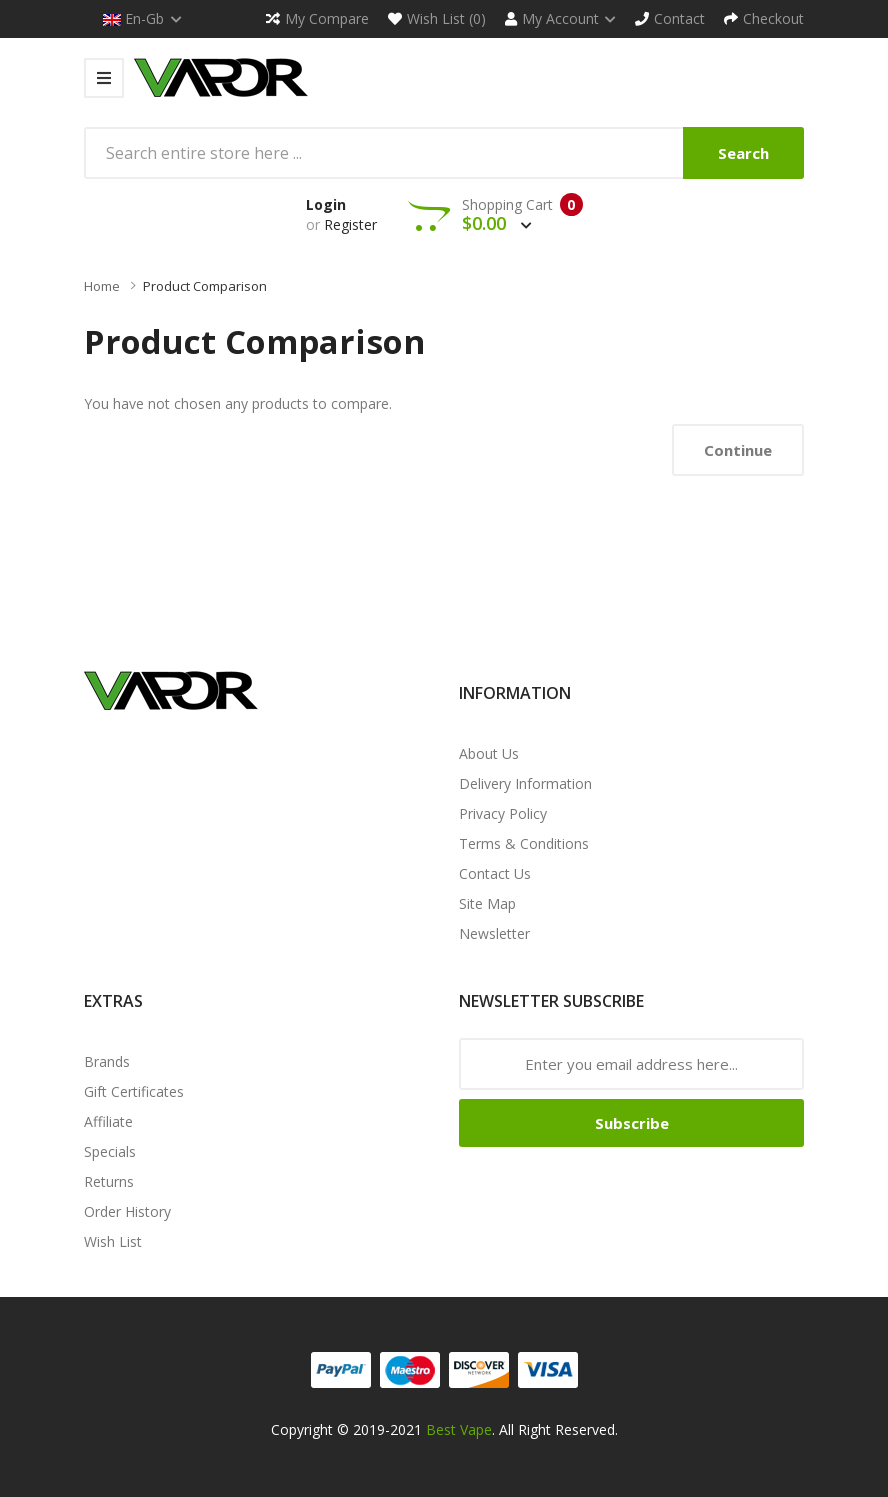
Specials (110, 1151)
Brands (107, 1061)
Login (326, 204)
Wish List (113, 1241)
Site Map (487, 903)
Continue (738, 450)
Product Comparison (205, 286)
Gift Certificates (134, 1091)
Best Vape (459, 1429)
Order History (127, 1211)
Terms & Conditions (524, 843)
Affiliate (108, 1121)
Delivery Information (525, 783)
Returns (109, 1181)
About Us (489, 753)
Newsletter (494, 933)
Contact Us (495, 873)
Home (102, 286)
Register (350, 224)
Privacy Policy (503, 813)
